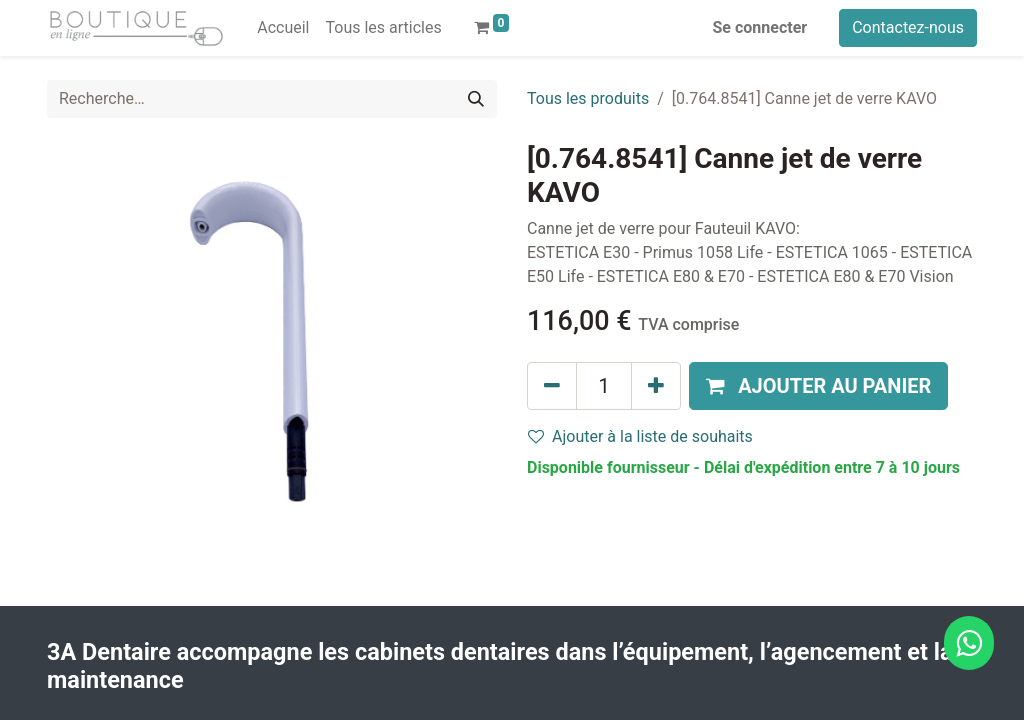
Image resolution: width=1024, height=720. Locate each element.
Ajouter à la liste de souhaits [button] (640, 436)
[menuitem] (283, 28)
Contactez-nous (908, 27)
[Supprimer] (552, 386)
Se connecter (760, 27)
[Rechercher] (476, 99)
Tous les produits (588, 98)
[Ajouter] (656, 386)
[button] (818, 386)
